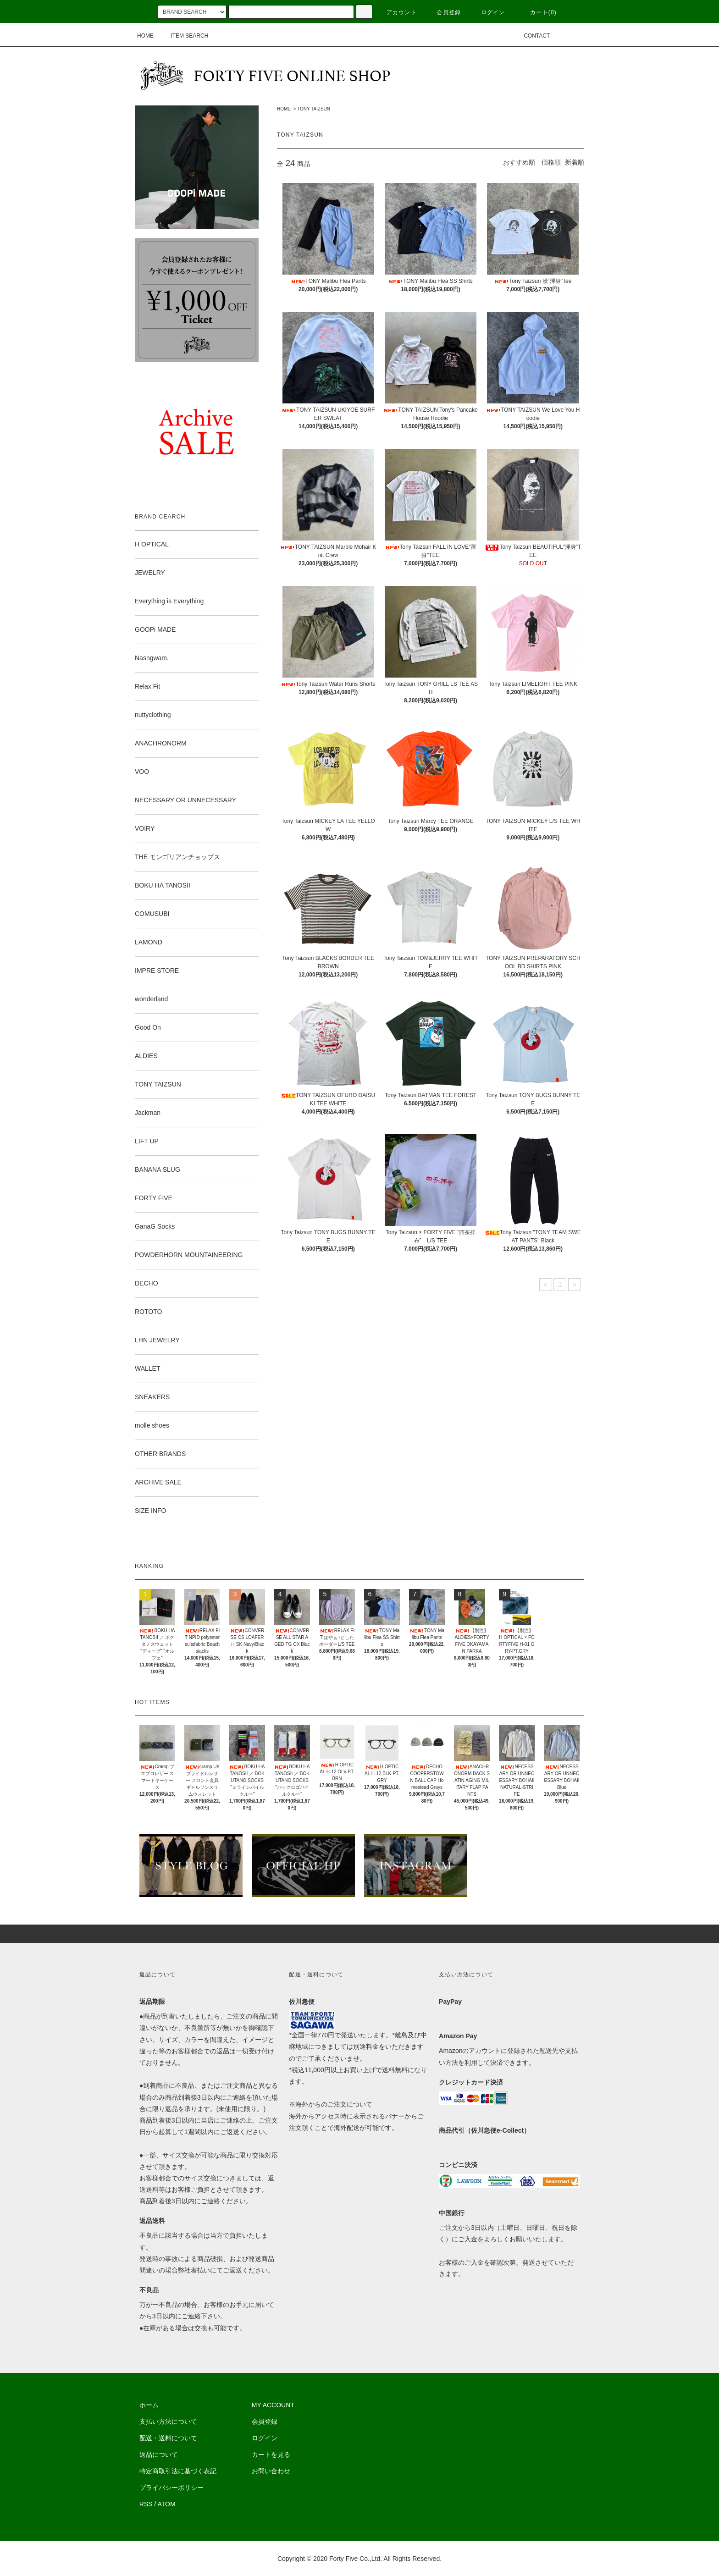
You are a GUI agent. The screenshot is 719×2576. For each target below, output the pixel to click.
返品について (158, 2454)
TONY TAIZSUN (313, 108)
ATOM (167, 2504)
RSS (146, 2504)
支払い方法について (168, 2421)
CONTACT (531, 36)
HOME (145, 36)
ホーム (149, 2405)
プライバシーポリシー (171, 2487)
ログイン (487, 12)
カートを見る (271, 2454)
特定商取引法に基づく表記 (177, 2471)
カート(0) (538, 12)
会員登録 (443, 12)
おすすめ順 (519, 162)
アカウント (396, 12)
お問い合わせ (271, 2471)
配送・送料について (168, 2438)
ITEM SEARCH (184, 36)
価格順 (551, 162)
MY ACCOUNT (273, 2405)
